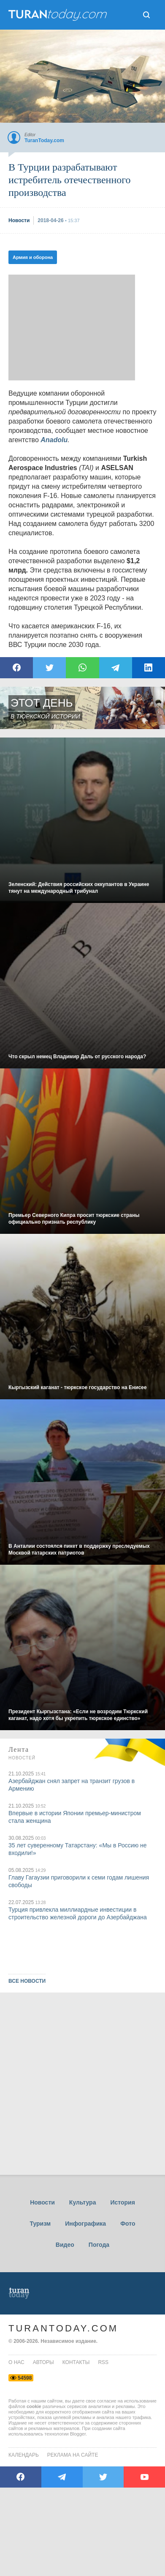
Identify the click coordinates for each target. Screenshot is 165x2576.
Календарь (23, 2455)
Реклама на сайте (72, 2455)
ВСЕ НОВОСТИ (27, 1981)
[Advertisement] (71, 327)
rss (103, 2362)
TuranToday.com (63, 2328)
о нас (16, 2362)
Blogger (78, 2433)
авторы (43, 2362)
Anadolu (54, 439)
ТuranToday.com (58, 14)
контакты (76, 2362)
